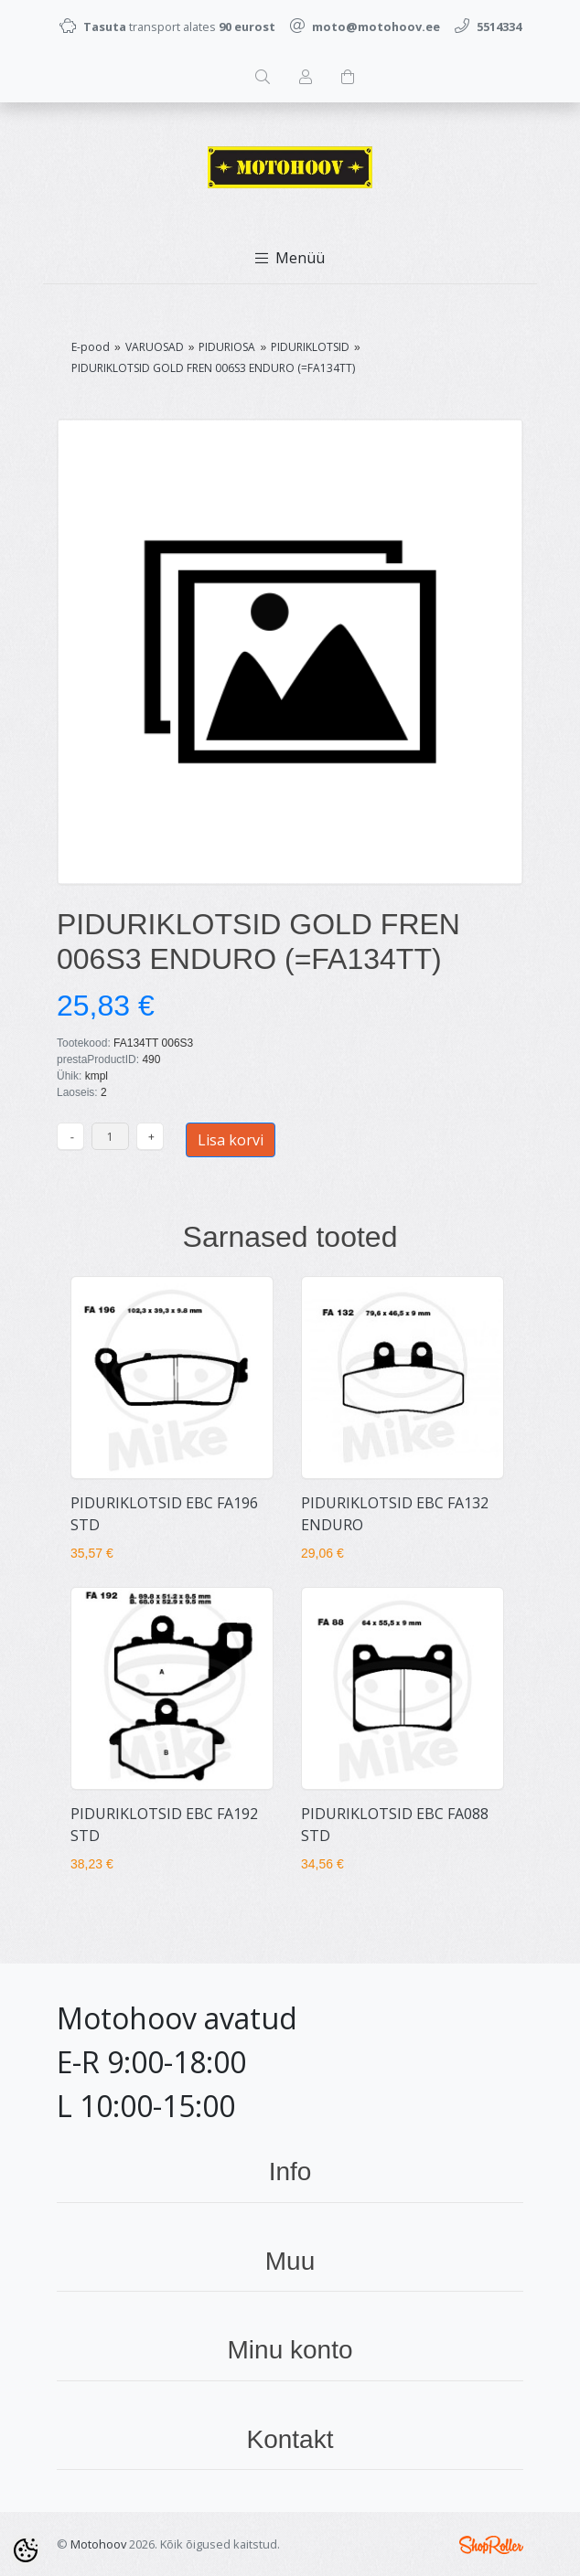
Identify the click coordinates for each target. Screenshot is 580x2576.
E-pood (90, 347)
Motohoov (98, 2544)
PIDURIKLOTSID (310, 347)
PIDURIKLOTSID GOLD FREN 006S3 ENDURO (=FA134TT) (213, 368)
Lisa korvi (230, 1140)
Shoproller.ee (491, 2545)
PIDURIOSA (227, 347)
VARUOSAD (154, 347)
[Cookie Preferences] (25, 2550)
